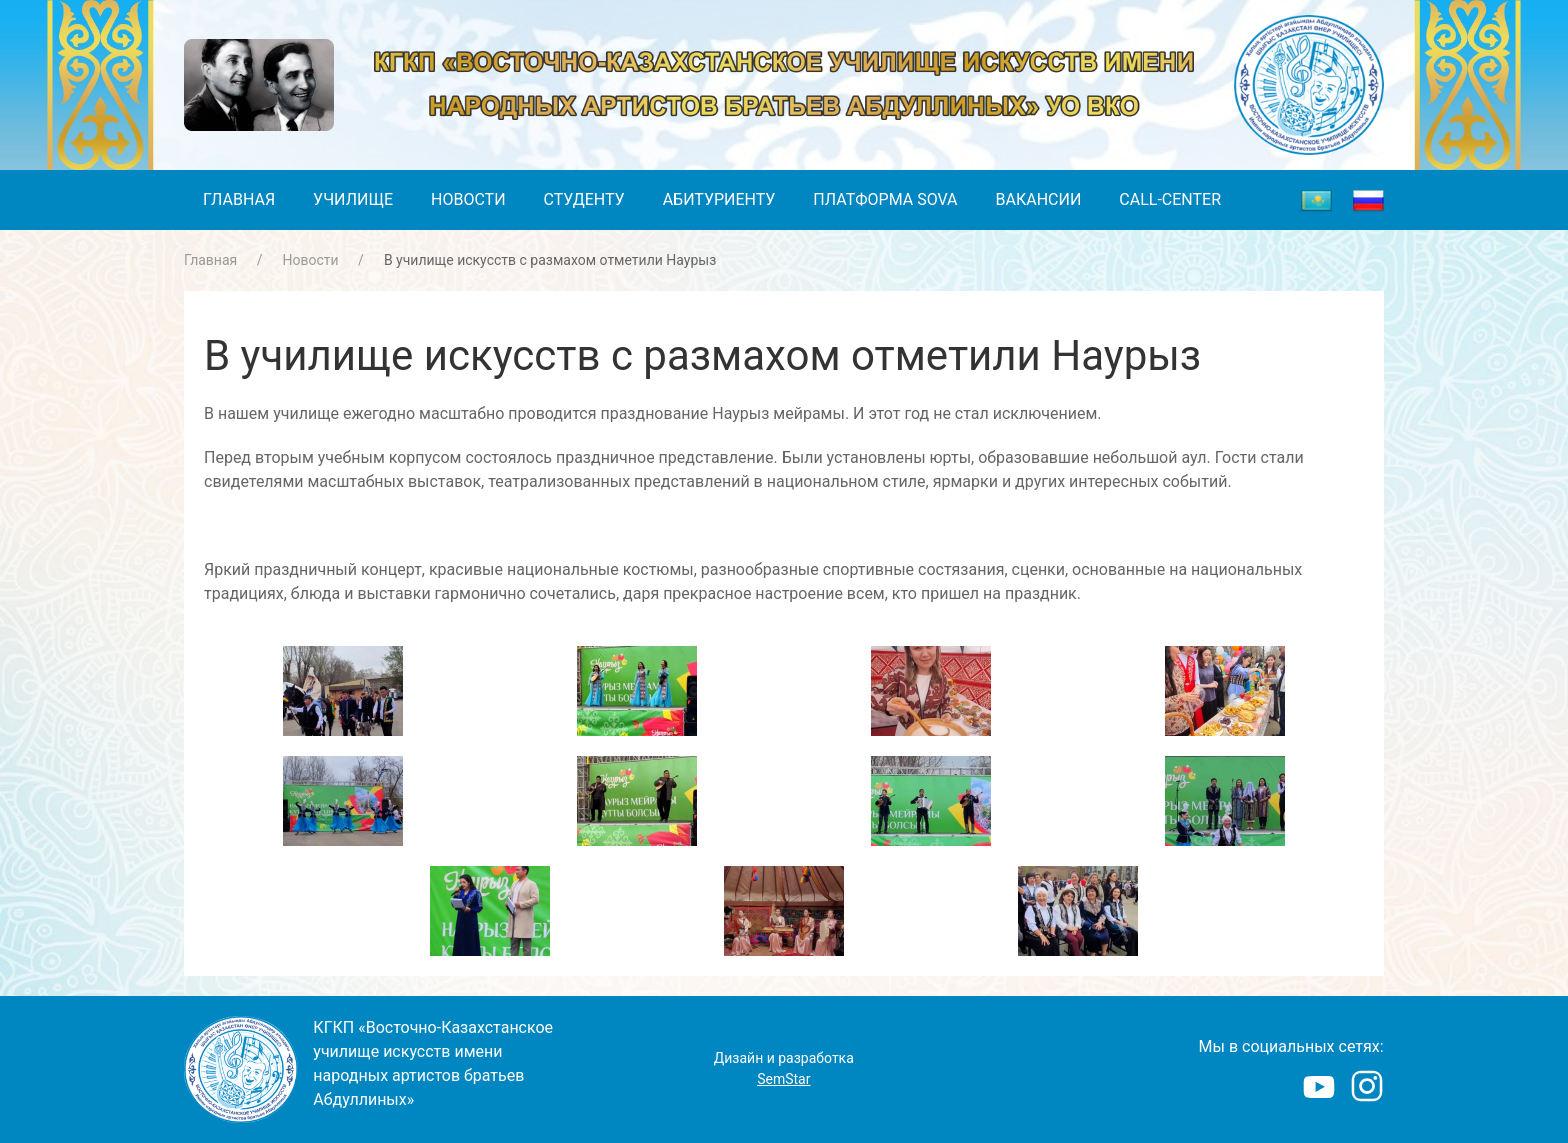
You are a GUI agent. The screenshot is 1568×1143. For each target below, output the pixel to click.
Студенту (584, 199)
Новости (468, 199)
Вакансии (1039, 199)
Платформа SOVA (885, 199)
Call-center (1170, 199)
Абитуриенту (719, 199)
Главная (239, 199)
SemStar (783, 1079)
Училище (353, 199)
